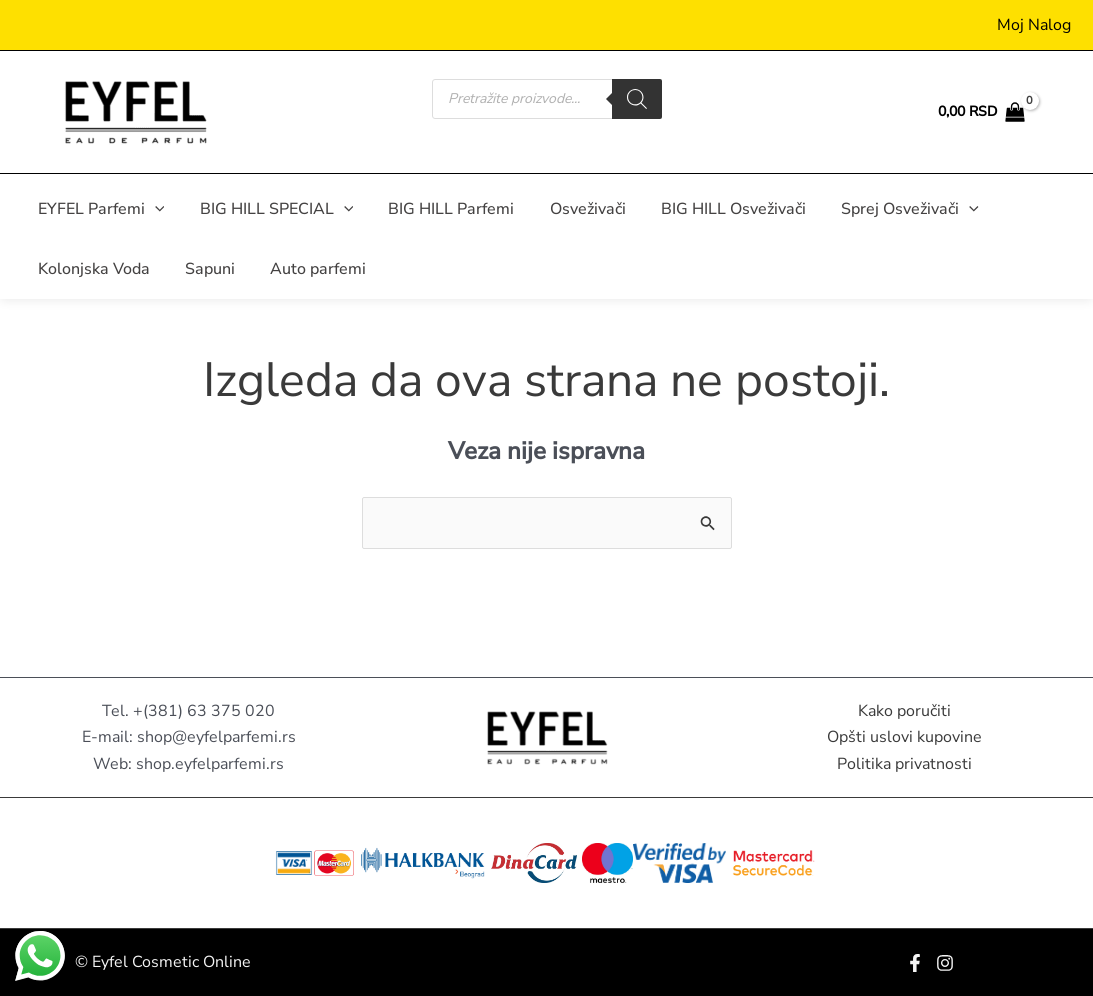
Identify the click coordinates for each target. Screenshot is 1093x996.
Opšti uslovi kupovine (904, 737)
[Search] (637, 99)
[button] (153, 209)
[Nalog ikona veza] (1034, 25)
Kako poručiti (904, 711)
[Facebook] (915, 963)
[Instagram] (945, 963)
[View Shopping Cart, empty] (981, 112)
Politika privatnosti (904, 764)
